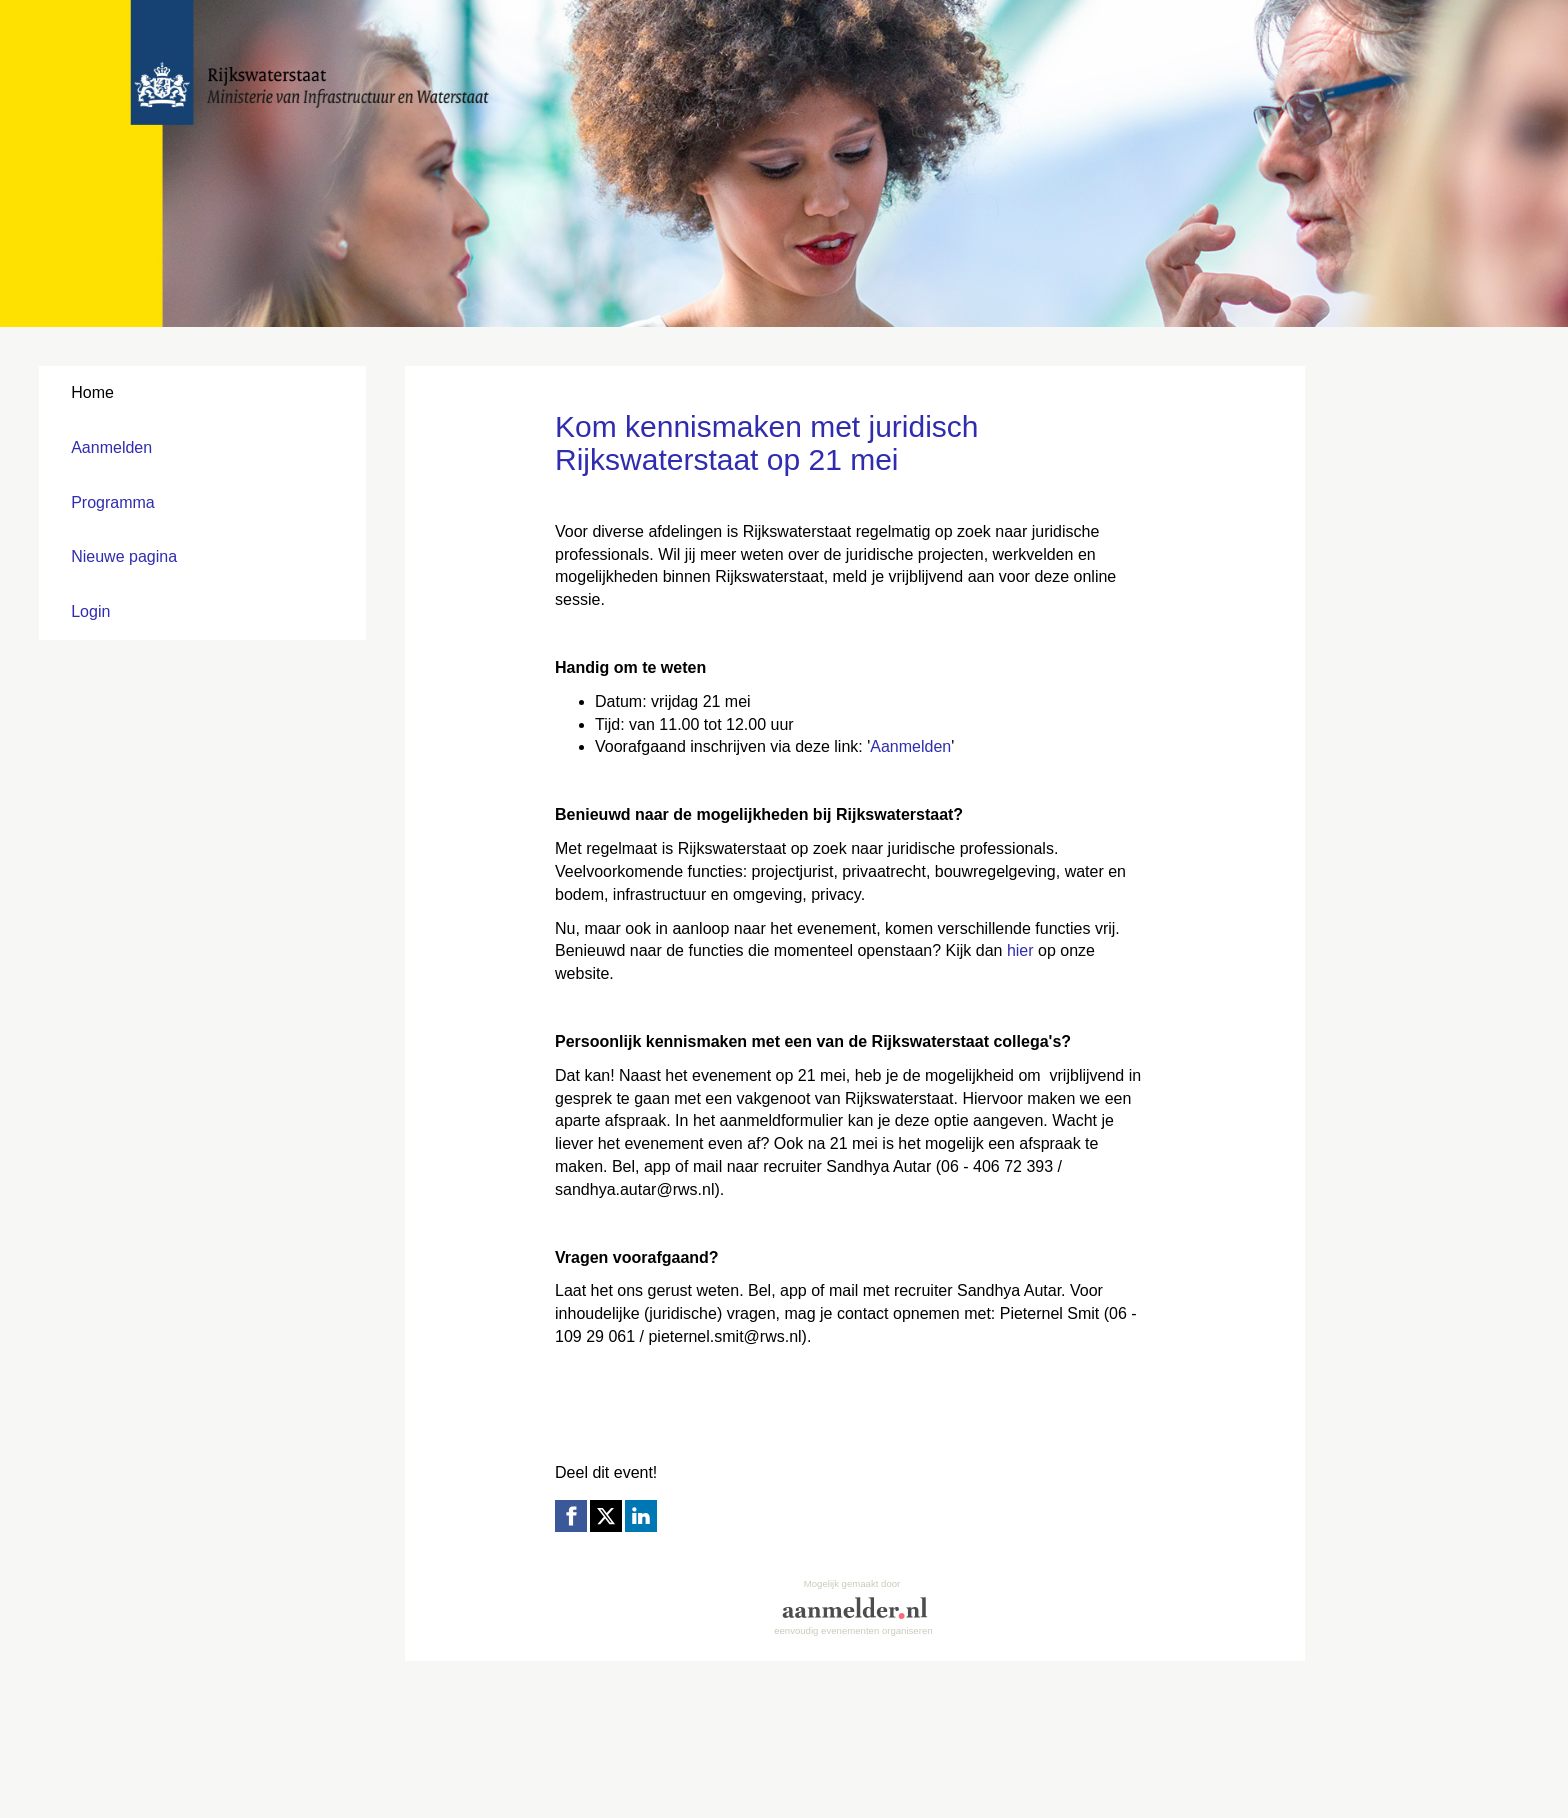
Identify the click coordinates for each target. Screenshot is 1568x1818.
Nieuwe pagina (124, 556)
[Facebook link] (571, 1516)
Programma (113, 502)
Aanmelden (111, 447)
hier (1020, 950)
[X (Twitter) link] (606, 1516)
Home (92, 392)
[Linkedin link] (641, 1516)
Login (90, 611)
